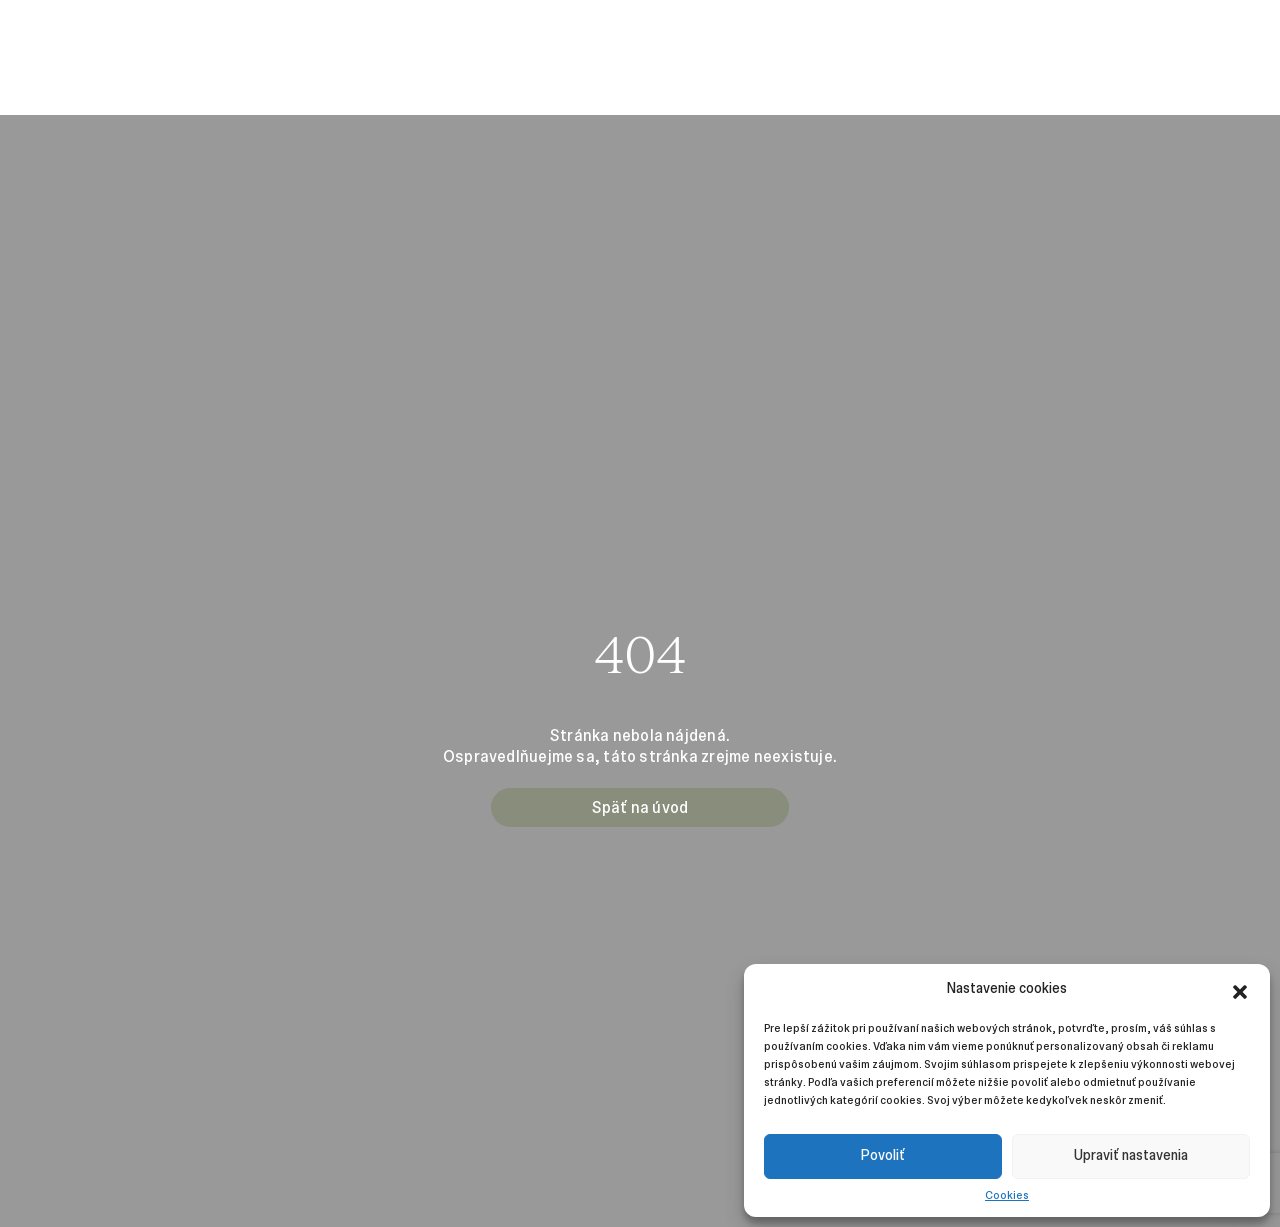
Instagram (1218, 34)
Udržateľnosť (898, 34)
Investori (351, 34)
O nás (45, 34)
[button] (1240, 989)
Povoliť (883, 1155)
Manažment (121, 34)
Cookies (1007, 1195)
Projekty (208, 34)
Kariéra (278, 34)
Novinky (425, 34)
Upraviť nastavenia (1131, 1155)
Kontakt (994, 34)
